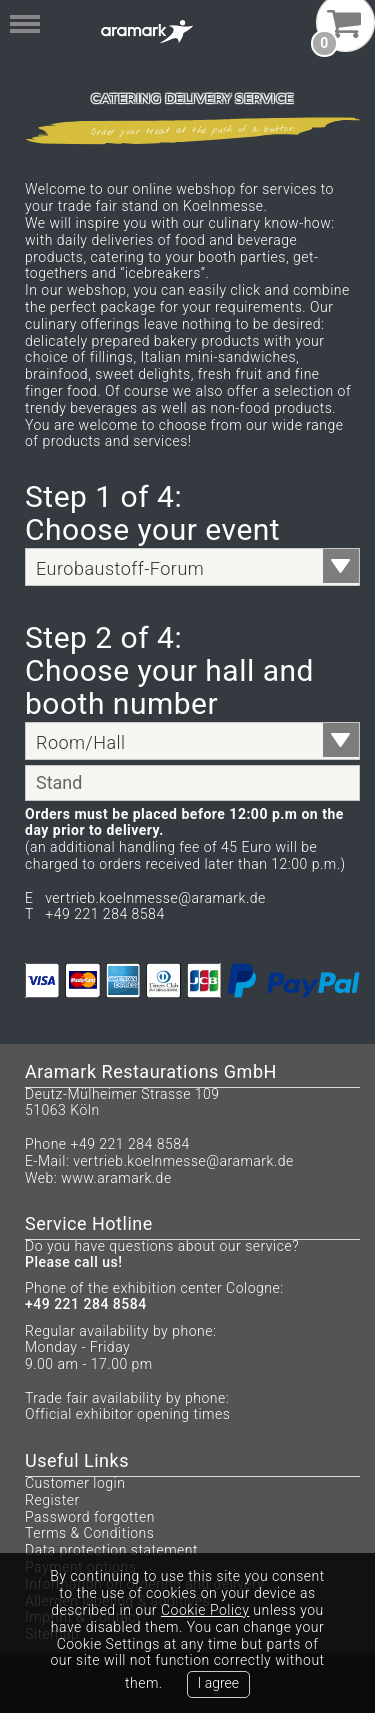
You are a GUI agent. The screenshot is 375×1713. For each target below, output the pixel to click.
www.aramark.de (116, 1178)
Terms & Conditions (89, 1533)
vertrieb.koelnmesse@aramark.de (183, 1161)
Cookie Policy (205, 1610)
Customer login (75, 1483)
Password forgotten (90, 1517)
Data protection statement (111, 1550)
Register (52, 1500)
